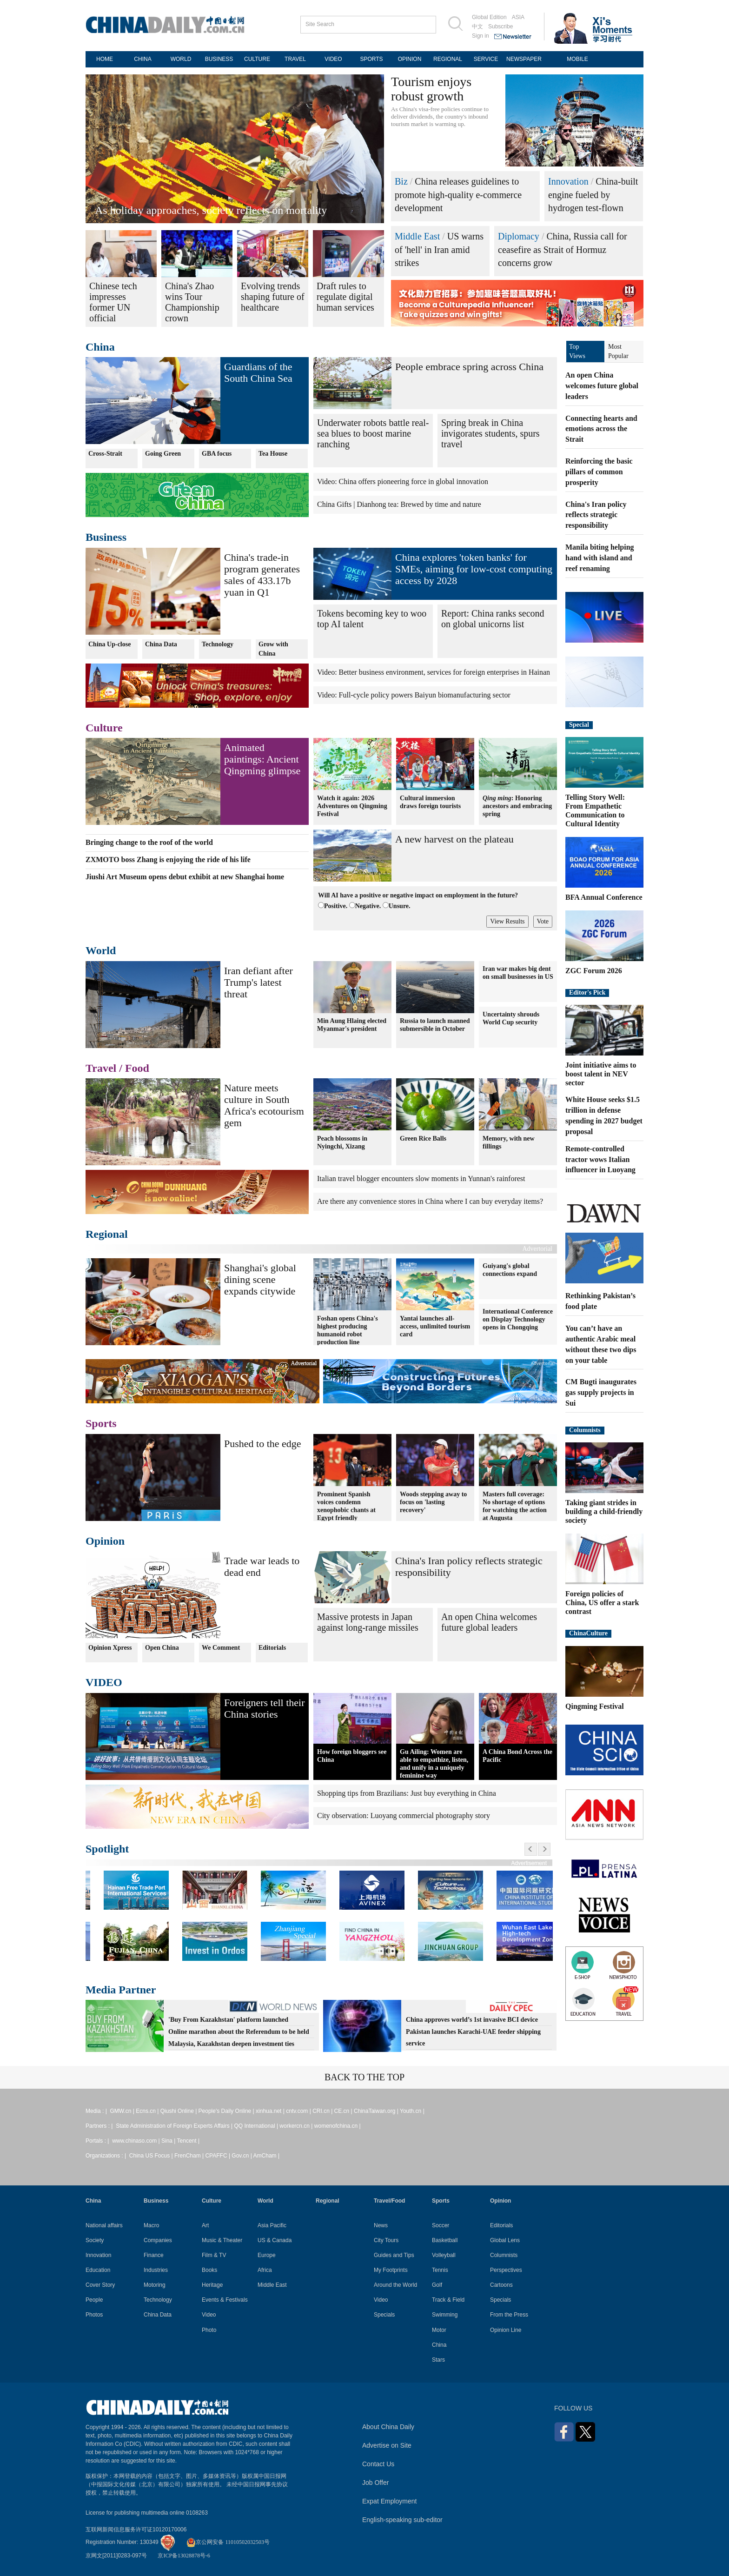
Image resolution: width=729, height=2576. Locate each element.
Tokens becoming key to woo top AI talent (371, 618)
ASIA (518, 17)
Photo (209, 2330)
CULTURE (257, 59)
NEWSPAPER (524, 59)
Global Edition (489, 17)
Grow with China (273, 649)
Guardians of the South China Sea (258, 372)
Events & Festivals (225, 2300)
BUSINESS (219, 59)
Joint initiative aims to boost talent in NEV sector (600, 1074)
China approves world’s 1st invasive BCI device (472, 2019)
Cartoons (501, 2285)
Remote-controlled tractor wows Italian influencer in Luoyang (600, 1159)
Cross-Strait (105, 453)
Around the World (395, 2285)
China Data (161, 644)
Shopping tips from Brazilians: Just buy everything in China (406, 1793)
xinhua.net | (271, 2111)
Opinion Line (505, 2330)
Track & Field (448, 2300)
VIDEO (333, 59)
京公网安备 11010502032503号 (228, 2542)
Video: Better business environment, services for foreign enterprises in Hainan (433, 672)
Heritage (212, 2285)
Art (205, 2225)
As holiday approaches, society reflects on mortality (211, 210)
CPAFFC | (218, 2155)
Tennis (440, 2270)
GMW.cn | (123, 2111)
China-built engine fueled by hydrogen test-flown (593, 194)
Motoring (155, 2285)
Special (579, 724)
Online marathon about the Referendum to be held (238, 2031)
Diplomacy (518, 236)
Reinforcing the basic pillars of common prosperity (599, 471)
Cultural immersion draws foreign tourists (430, 801)
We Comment (221, 1647)
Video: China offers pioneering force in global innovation (402, 481)
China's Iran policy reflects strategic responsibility (596, 515)
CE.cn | (344, 2111)
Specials (384, 2314)
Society (95, 2240)
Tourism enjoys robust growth (431, 88)
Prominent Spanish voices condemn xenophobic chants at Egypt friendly (346, 1505)
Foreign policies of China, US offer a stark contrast (602, 1602)
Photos (94, 2314)
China (100, 347)
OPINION (410, 59)
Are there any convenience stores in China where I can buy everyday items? (430, 1201)
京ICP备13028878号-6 (184, 2555)
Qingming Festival (594, 1706)
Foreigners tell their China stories (264, 1708)
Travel (101, 1068)
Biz (401, 181)
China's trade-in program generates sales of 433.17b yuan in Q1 (262, 574)
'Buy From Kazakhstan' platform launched (228, 2019)
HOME (104, 59)
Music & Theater (222, 2240)
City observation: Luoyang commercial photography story (403, 1815)
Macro (151, 2225)
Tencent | (188, 2141)
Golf (437, 2285)
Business (106, 537)
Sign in (480, 36)
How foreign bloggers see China (351, 1755)
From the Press (509, 2314)
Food (137, 1068)
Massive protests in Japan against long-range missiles (367, 1622)
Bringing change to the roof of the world (149, 842)
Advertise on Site (386, 2445)
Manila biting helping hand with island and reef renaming (599, 557)
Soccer (440, 2225)
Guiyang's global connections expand (510, 1269)
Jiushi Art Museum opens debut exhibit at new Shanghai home (185, 877)
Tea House (272, 453)
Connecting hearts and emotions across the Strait (601, 429)
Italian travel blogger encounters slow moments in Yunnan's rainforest (421, 1178)
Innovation (568, 181)
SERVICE (486, 59)
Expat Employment (389, 2501)
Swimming (444, 2314)
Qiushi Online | (179, 2111)
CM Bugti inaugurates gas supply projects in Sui (600, 1392)
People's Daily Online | (227, 2111)
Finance (154, 2255)
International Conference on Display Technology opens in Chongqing (518, 1319)
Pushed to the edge (262, 1443)
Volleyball (444, 2255)
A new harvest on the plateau (454, 839)
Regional (107, 1234)
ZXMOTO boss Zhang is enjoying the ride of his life (168, 859)
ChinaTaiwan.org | (377, 2111)
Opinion (105, 1541)
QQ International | (257, 2126)
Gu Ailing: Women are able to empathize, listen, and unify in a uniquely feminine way (434, 1763)
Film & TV (214, 2255)
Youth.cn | (412, 2111)
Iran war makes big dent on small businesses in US (518, 972)
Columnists (585, 1430)
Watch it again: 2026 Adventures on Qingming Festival (352, 805)
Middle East (417, 236)
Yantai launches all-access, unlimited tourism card (435, 1326)
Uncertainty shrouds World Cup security (511, 1018)
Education (98, 2270)
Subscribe (500, 26)
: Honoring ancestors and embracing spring (517, 805)
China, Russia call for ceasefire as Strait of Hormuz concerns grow (562, 249)
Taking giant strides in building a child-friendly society (604, 1511)
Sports (101, 1423)
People (94, 2300)
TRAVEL (295, 59)
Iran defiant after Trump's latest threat (258, 982)
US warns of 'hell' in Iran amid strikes (439, 249)
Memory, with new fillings (509, 1142)
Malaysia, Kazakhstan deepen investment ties (231, 2043)
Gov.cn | (242, 2155)
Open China (162, 1647)
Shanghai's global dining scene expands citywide (260, 1279)
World (101, 950)
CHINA (142, 59)
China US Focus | (151, 2155)
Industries (156, 2270)
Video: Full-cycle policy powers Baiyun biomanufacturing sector (413, 695)
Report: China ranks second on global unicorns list (492, 618)
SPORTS (371, 59)
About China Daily (388, 2426)
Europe (267, 2255)
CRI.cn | (323, 2111)
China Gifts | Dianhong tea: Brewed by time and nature (399, 504)
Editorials (272, 1647)
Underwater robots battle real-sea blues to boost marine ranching (373, 433)
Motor (439, 2330)
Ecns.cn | (148, 2111)
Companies (158, 2240)
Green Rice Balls (423, 1138)
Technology (217, 644)
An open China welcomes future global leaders (489, 1622)
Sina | (169, 2141)
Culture (104, 728)
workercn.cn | (296, 2126)
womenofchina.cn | (337, 2126)
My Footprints (391, 2270)
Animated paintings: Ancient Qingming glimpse (262, 759)
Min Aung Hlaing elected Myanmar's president (351, 1024)
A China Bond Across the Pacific (517, 1755)
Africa (265, 2270)
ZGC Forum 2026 (593, 971)
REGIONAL (447, 59)
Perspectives (506, 2270)
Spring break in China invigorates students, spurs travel (490, 433)
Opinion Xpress (110, 1647)
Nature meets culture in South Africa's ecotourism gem (264, 1105)
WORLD (181, 59)
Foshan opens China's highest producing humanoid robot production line (347, 1330)
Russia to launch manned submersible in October (435, 1024)
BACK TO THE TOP (364, 2077)
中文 (477, 26)
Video (209, 2314)
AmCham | (266, 2155)
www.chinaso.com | (136, 2141)
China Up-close (109, 644)
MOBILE (577, 59)
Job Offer (375, 2482)
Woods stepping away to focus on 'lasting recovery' (433, 1501)
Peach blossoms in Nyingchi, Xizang (342, 1142)
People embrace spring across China (469, 366)
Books (209, 2270)
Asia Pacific (272, 2225)
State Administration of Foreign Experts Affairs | (175, 2126)
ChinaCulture (588, 1633)
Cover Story (100, 2285)
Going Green (163, 453)
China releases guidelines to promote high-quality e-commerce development (458, 194)
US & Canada (275, 2240)
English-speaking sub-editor (402, 2519)
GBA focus (217, 453)
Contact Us (378, 2464)
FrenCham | (189, 2155)
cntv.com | (299, 2111)
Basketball (444, 2240)
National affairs (104, 2225)
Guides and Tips (394, 2255)
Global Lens (505, 2240)
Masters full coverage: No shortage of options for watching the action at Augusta (515, 1505)
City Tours (386, 2240)
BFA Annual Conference (604, 897)
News (381, 2225)
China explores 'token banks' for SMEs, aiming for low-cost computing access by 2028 (473, 568)
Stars (438, 2360)
